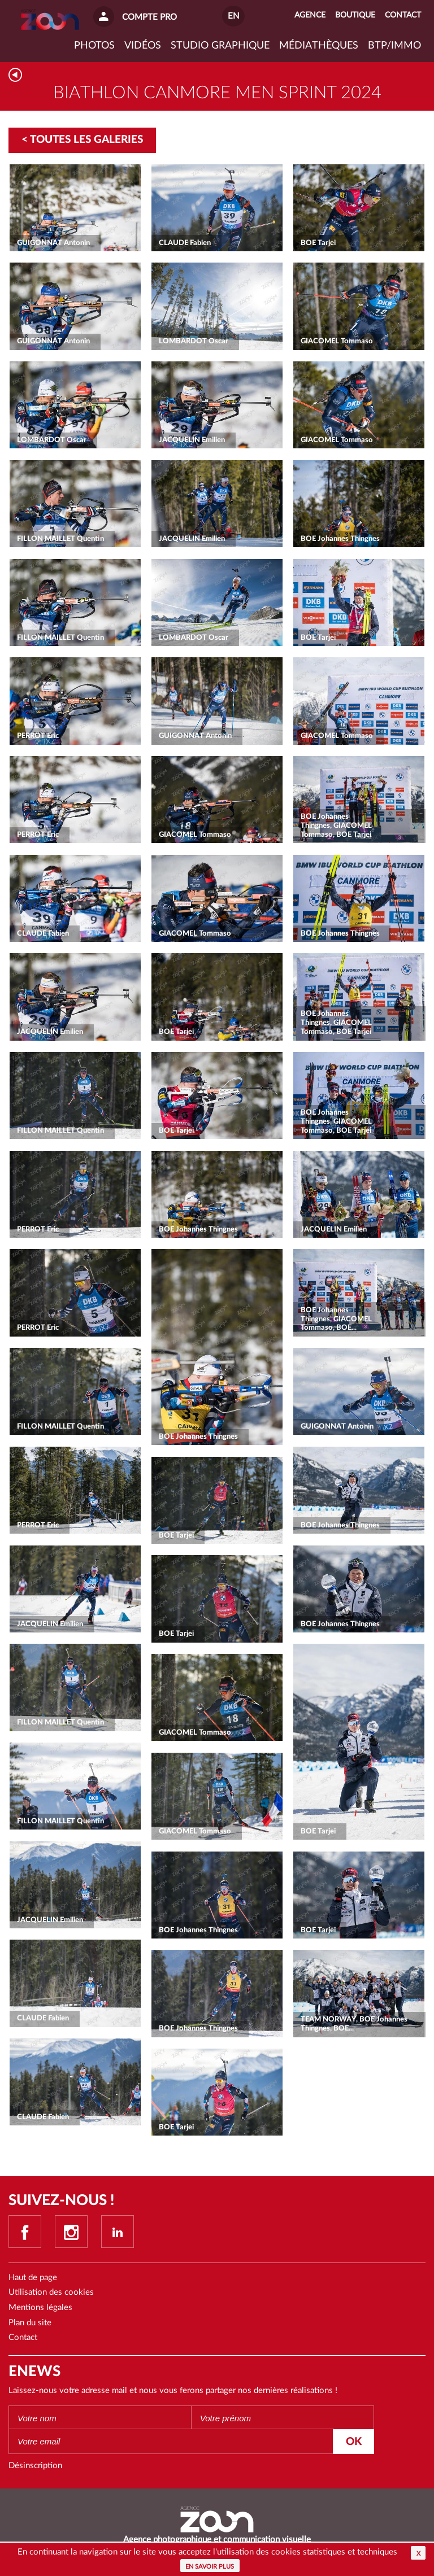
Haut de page (32, 2277)
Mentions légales (40, 2307)
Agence (310, 15)
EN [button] (233, 16)
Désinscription (35, 2465)
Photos (94, 46)
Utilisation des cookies (51, 2292)
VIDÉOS (142, 46)
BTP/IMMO (394, 46)
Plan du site (29, 2323)
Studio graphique (220, 46)
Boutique (355, 15)
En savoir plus (209, 2567)
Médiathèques (318, 46)
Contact (22, 2337)
